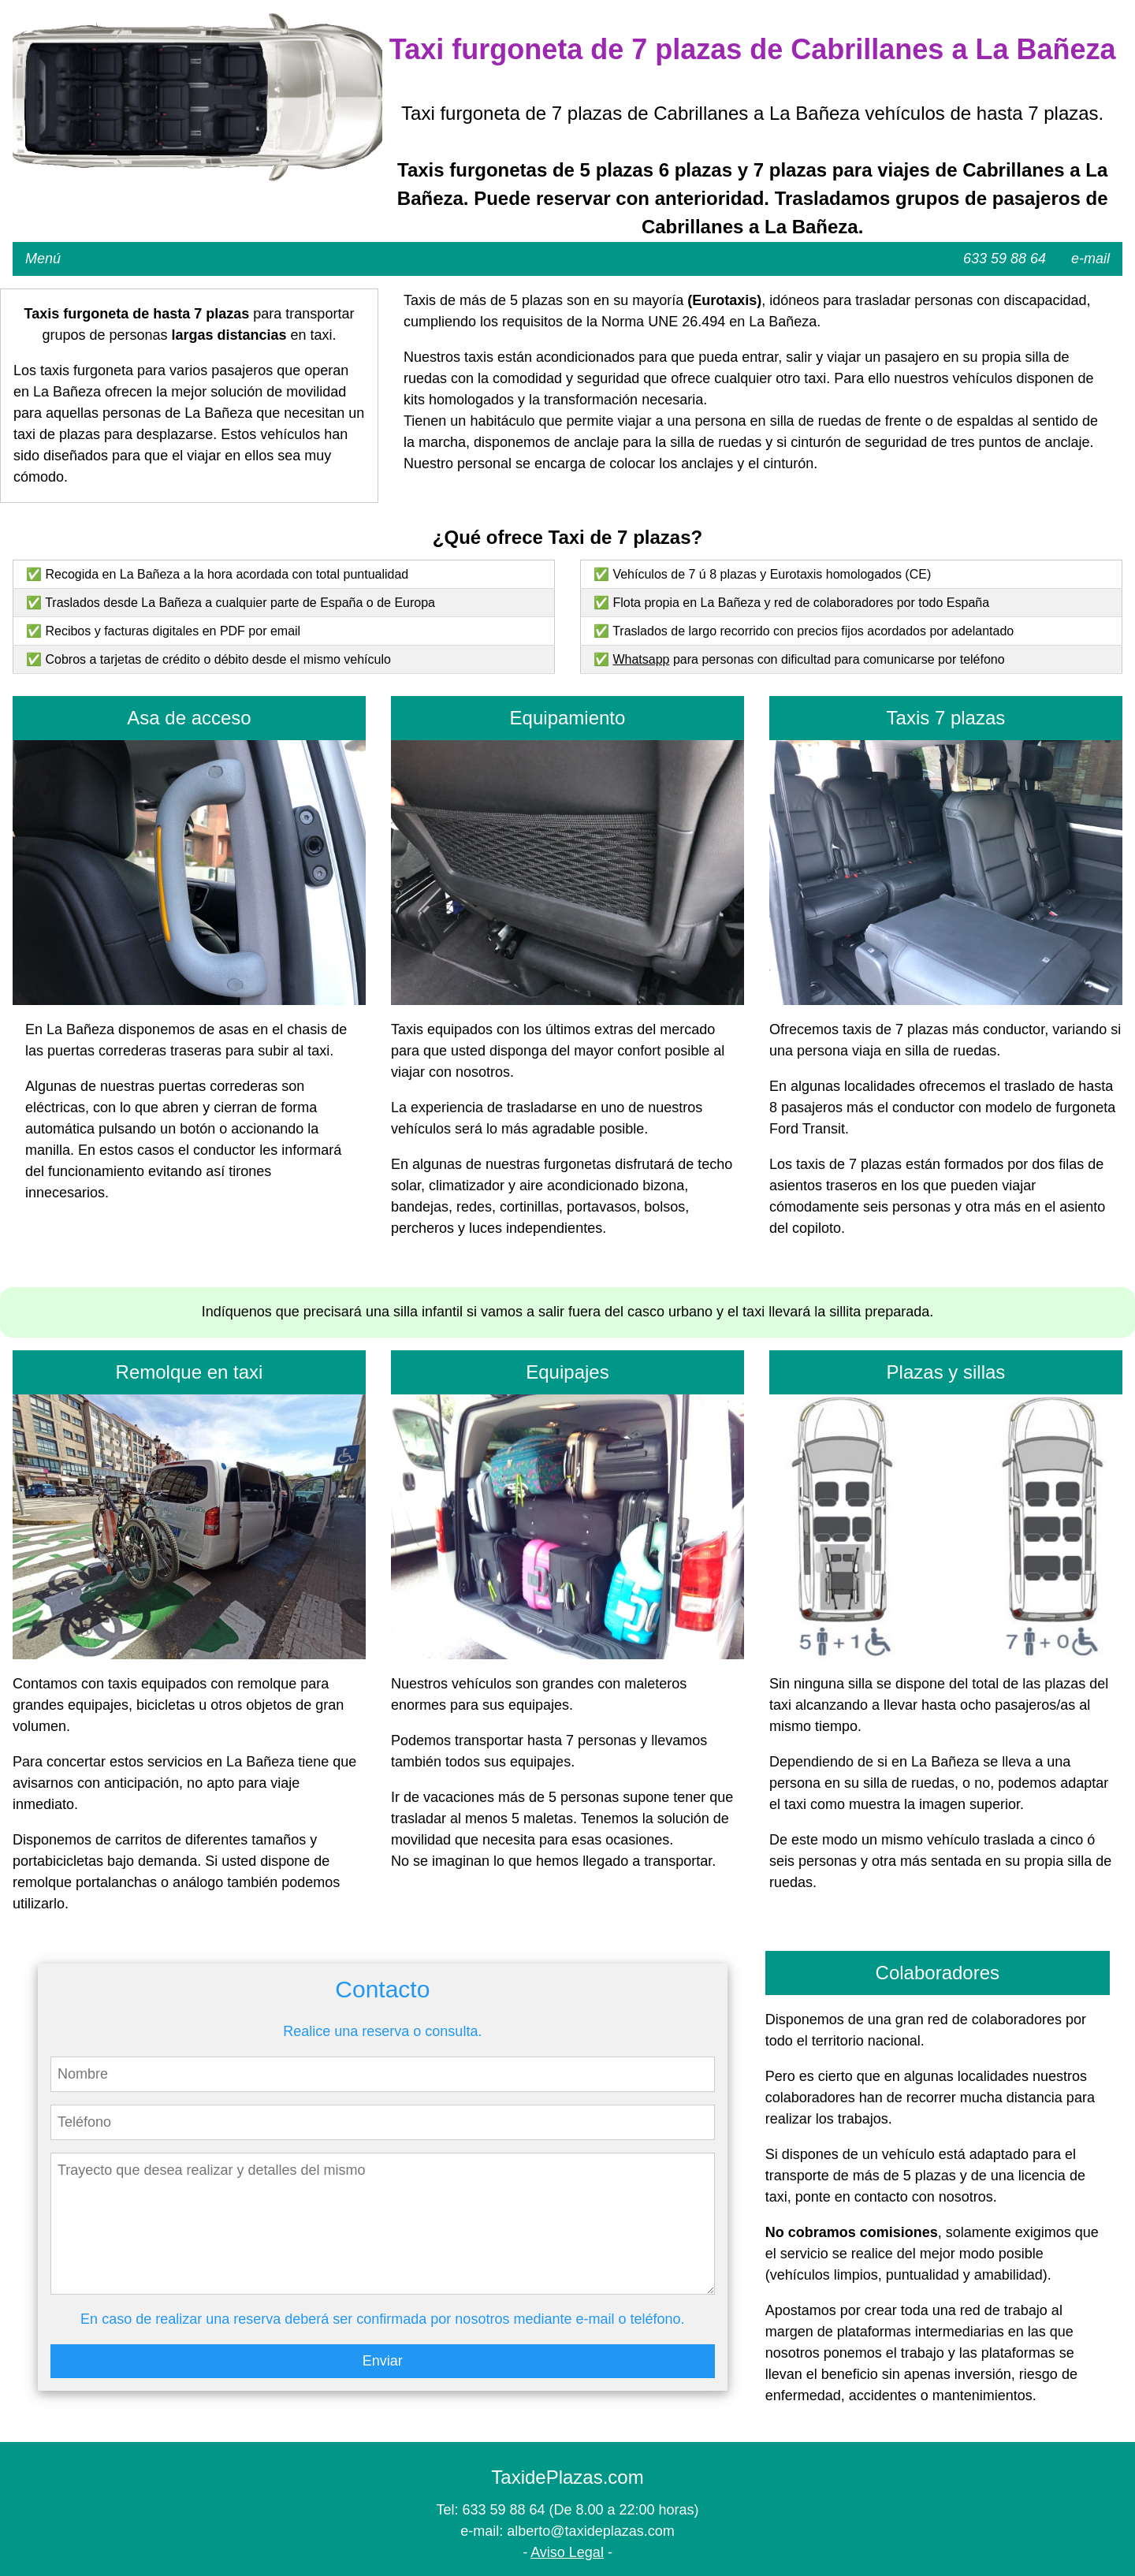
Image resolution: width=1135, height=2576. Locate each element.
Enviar (383, 2361)
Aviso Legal (567, 2552)
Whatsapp (640, 659)
